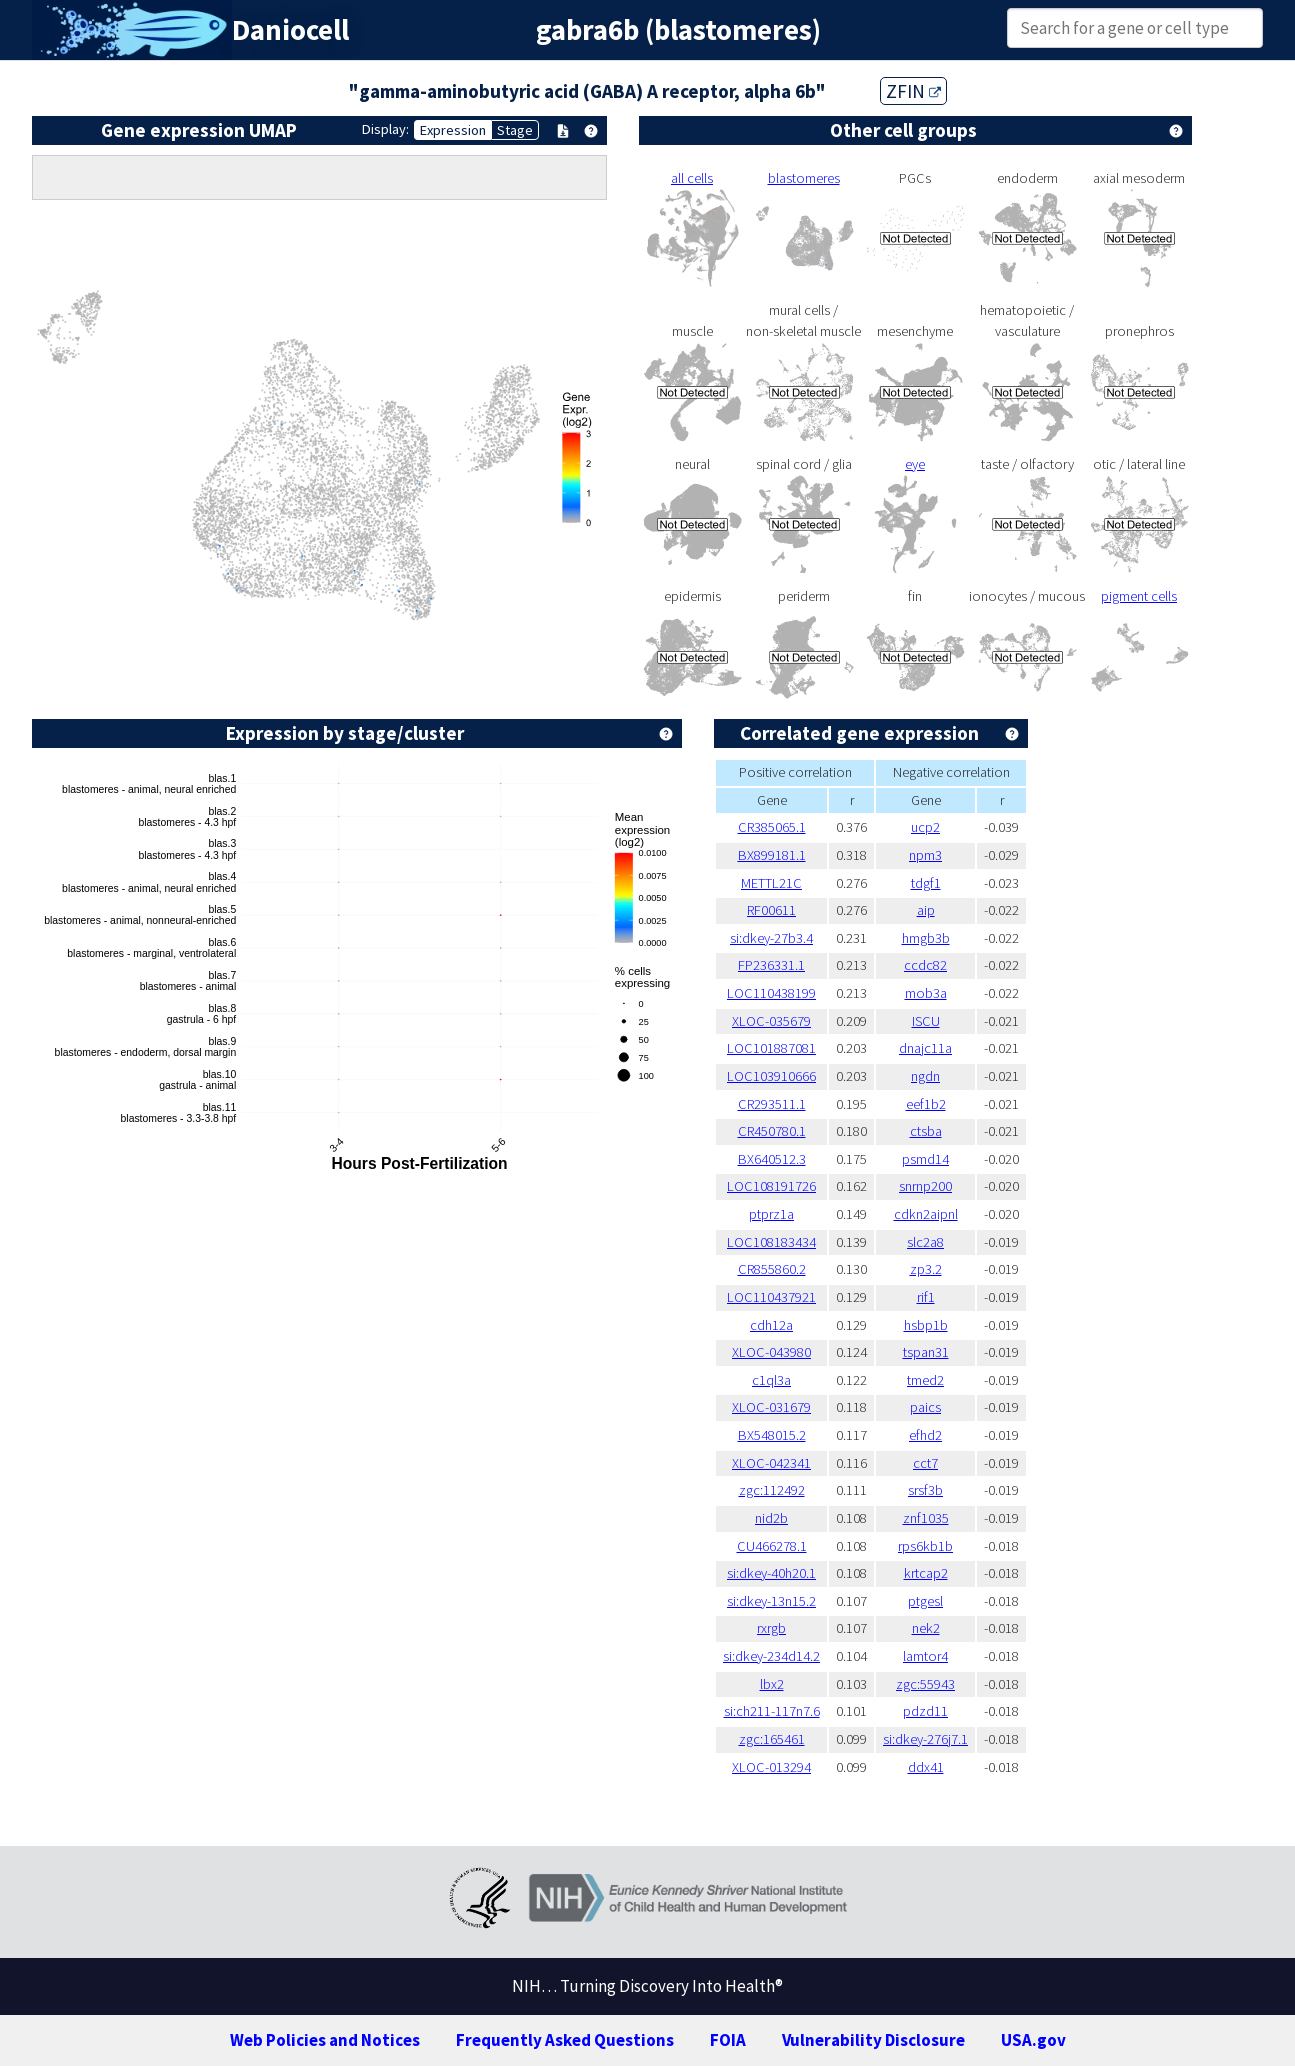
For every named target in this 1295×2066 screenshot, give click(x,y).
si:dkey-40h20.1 (771, 1573)
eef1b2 (926, 1104)
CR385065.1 (772, 827)
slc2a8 (925, 1242)
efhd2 (925, 1435)
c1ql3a (771, 1380)
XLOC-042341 (771, 1463)
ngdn (925, 1076)
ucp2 (925, 827)
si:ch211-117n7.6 (772, 1711)
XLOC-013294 (771, 1767)
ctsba (926, 1131)
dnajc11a (925, 1048)
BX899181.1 (772, 855)
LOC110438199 (771, 993)
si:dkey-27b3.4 (771, 938)
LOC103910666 (771, 1076)
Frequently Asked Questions (565, 2040)
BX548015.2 (772, 1435)
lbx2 (772, 1684)
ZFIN (913, 91)
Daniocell (290, 30)
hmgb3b (926, 938)
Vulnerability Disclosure (873, 2040)
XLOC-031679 (771, 1407)
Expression (453, 130)
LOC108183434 (771, 1242)
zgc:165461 (772, 1739)
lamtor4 (925, 1656)
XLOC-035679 (771, 1021)
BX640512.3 (772, 1159)
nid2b (771, 1518)
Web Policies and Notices (325, 2040)
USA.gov (1033, 2040)
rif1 (926, 1297)
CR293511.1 (772, 1104)
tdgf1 (926, 883)
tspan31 (926, 1352)
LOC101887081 (771, 1048)
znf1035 (926, 1518)
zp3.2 (926, 1269)
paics (925, 1407)
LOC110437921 (771, 1297)
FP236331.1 (771, 965)
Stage (515, 130)
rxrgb (771, 1628)
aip (926, 910)
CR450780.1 (772, 1131)
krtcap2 (926, 1573)
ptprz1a (771, 1214)
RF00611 (771, 910)
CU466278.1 (772, 1546)
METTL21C (771, 883)
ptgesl (925, 1601)
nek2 (926, 1628)
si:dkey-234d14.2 (771, 1656)
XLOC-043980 (771, 1352)
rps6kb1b (925, 1546)
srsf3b (925, 1490)
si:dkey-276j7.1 (925, 1739)
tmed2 (925, 1380)
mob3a (926, 993)
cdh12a (771, 1325)
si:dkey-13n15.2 (771, 1601)
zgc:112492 (772, 1490)
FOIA (728, 2040)
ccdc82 (925, 965)
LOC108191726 (771, 1186)
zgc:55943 (925, 1684)
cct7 (925, 1463)
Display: (385, 129)
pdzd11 (925, 1711)
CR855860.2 (772, 1269)
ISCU (926, 1021)
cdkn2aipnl (926, 1214)
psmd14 (925, 1159)
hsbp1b (926, 1325)
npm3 (925, 855)
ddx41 (926, 1767)
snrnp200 (925, 1186)
